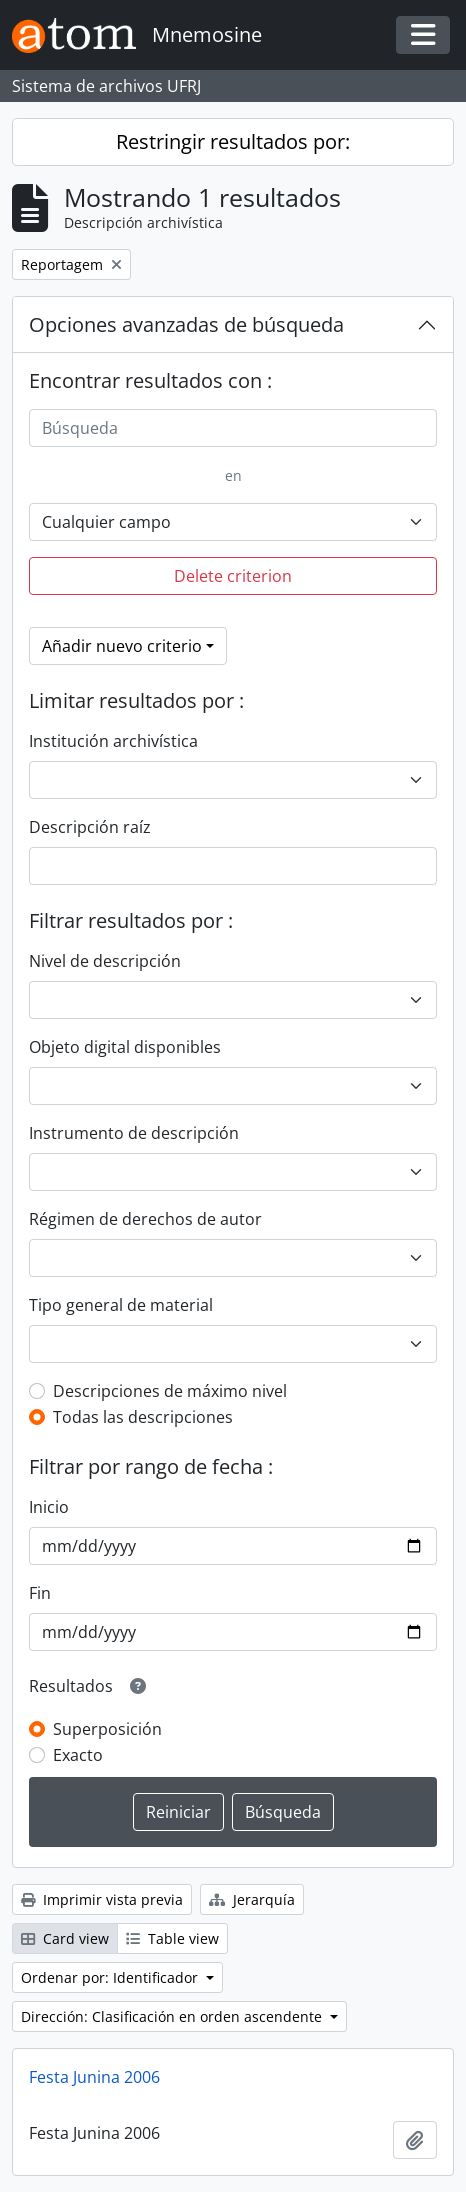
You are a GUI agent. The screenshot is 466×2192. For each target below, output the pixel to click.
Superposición (107, 1729)
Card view (65, 1938)
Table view (172, 1938)
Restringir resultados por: (233, 141)
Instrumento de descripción (134, 1133)
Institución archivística (113, 741)
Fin (40, 1593)
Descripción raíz (90, 827)
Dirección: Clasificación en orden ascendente (173, 2016)
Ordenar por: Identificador (111, 1977)
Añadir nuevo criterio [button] (122, 646)
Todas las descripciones (143, 1417)
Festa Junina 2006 (94, 2077)
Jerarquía (252, 1899)
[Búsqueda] (233, 428)
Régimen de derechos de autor (145, 1219)
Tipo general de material (121, 1305)
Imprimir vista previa (102, 1899)
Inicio (49, 1507)
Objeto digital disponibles (125, 1047)
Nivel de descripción (105, 961)
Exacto (78, 1755)
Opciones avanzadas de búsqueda (186, 324)
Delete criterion (233, 576)
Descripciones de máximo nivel (170, 1391)
